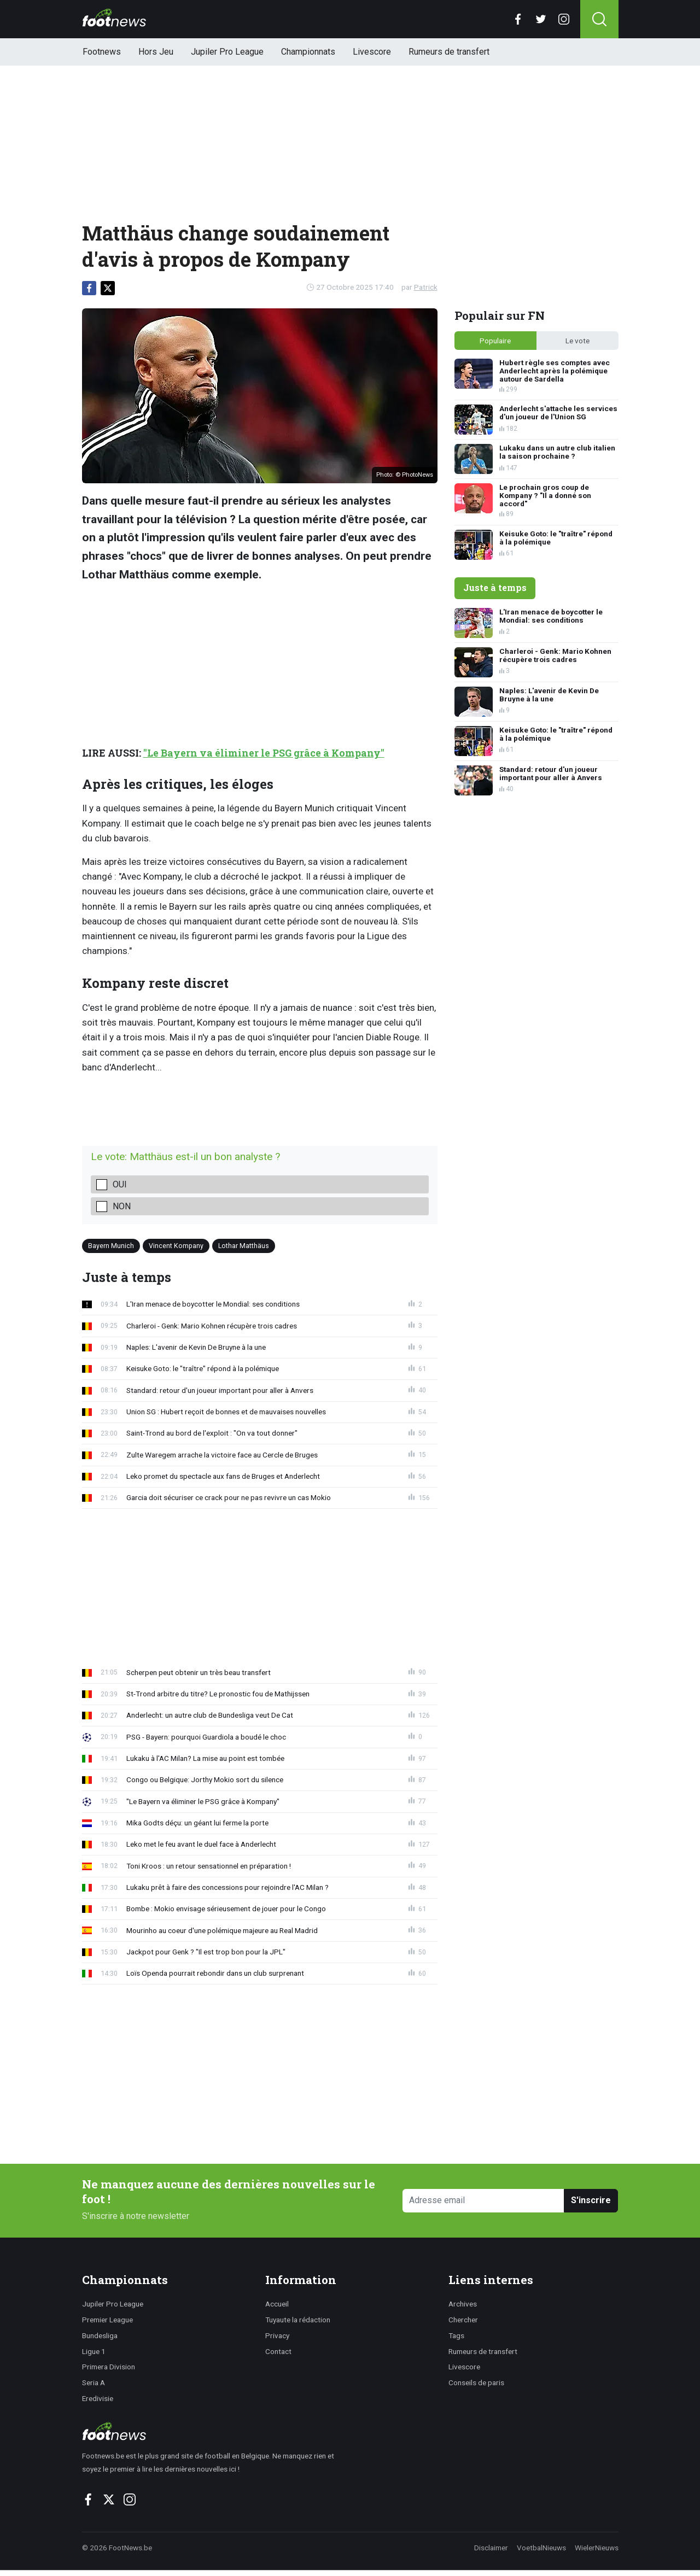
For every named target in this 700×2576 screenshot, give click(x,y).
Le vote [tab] (577, 340)
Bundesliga (100, 2335)
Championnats (308, 51)
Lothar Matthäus (243, 1245)
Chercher (463, 2319)
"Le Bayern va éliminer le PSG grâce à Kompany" (263, 753)
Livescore (372, 51)
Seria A (93, 2382)
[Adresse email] (483, 2200)
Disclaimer (491, 2547)
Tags (456, 2335)
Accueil (277, 2303)
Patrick (426, 287)
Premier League (107, 2319)
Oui (120, 1184)
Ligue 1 (94, 2351)
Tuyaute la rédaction (297, 2319)
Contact (278, 2351)
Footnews (102, 51)
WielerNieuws (597, 2547)
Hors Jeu (155, 51)
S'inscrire (591, 2200)
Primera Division (108, 2366)
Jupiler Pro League (227, 51)
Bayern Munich (111, 1245)
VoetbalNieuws (541, 2547)
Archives (462, 2303)
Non (122, 1206)
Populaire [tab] (495, 340)
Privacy (277, 2335)
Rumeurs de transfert (449, 51)
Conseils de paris (476, 2382)
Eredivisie (97, 2398)
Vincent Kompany (176, 1245)
